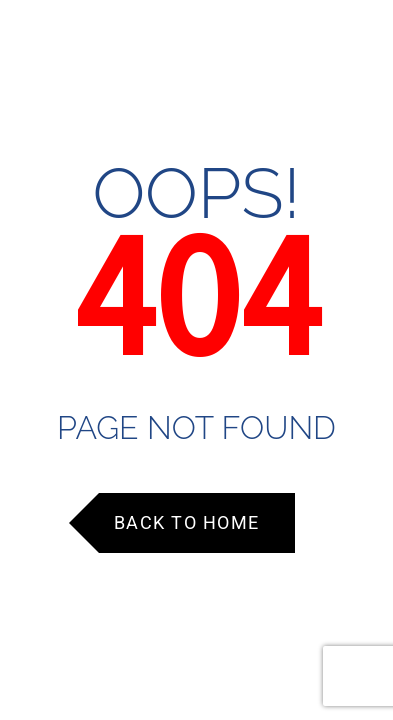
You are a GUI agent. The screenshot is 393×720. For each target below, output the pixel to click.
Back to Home (187, 522)
